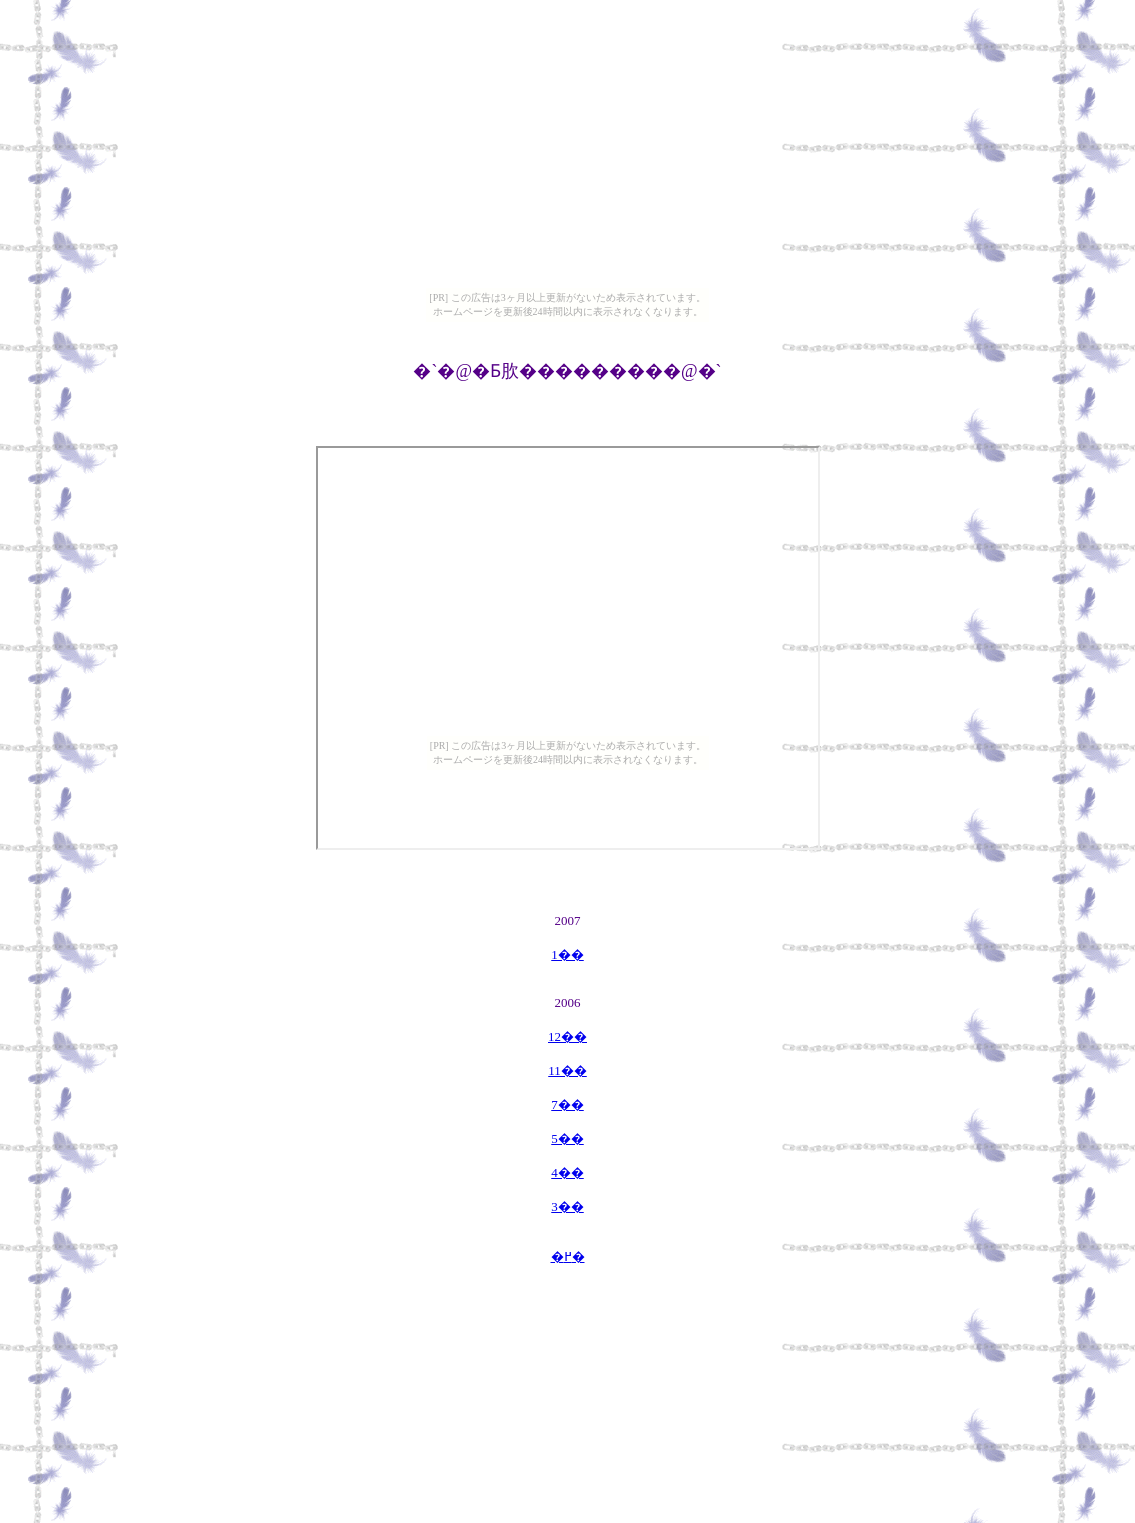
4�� (567, 1172)
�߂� (568, 1256)
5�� (567, 1138)
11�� (567, 1070)
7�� (567, 1104)
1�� (567, 954)
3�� (567, 1206)
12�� (567, 1036)
